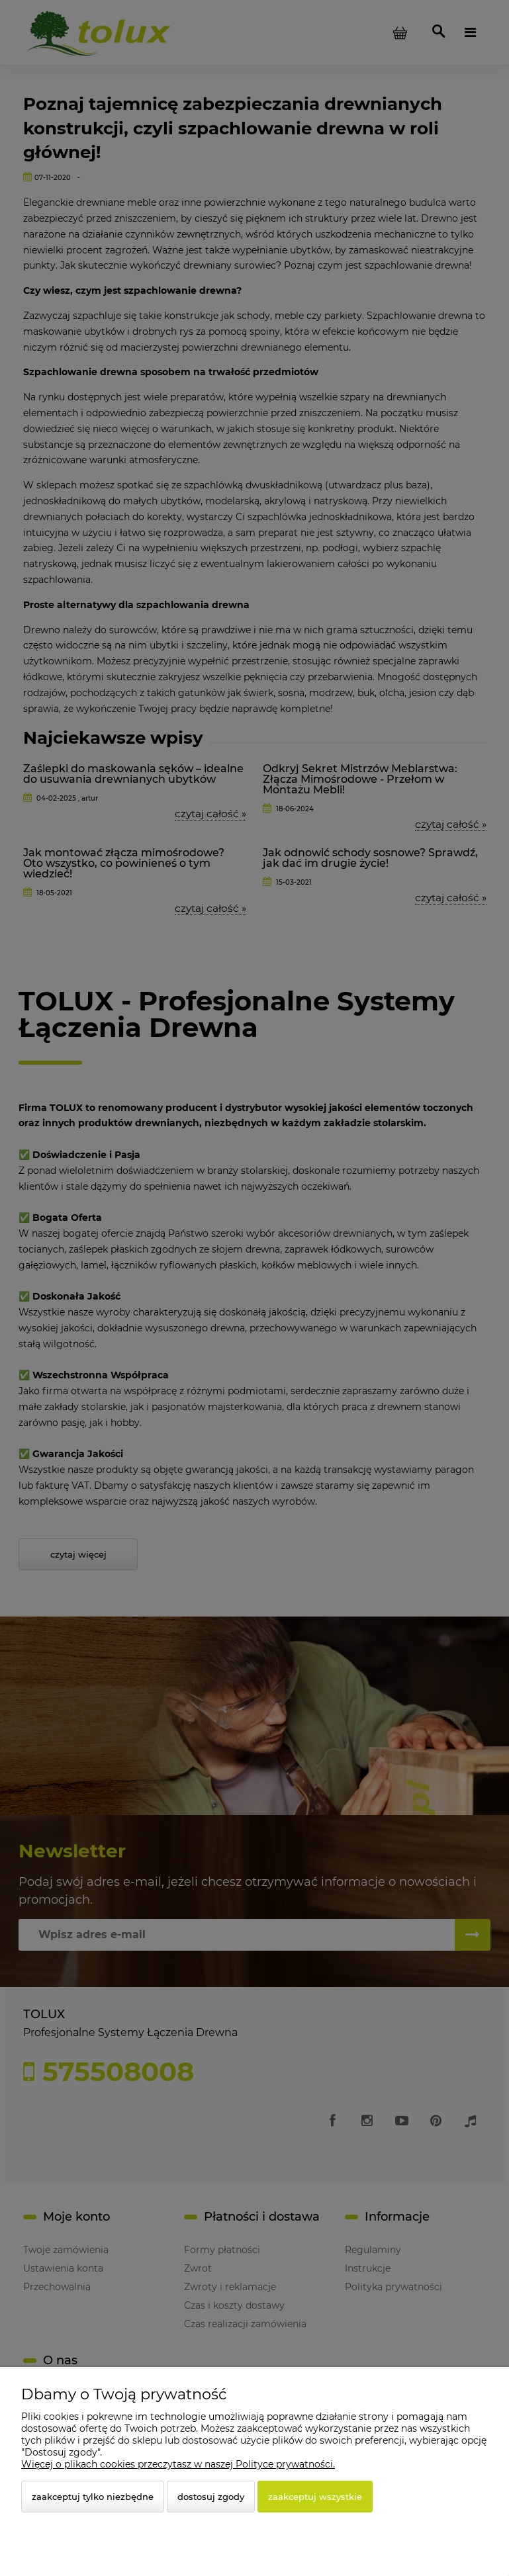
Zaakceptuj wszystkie (315, 2496)
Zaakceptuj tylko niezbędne (93, 2496)
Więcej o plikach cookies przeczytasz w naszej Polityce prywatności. (178, 2464)
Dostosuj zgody (210, 2496)
